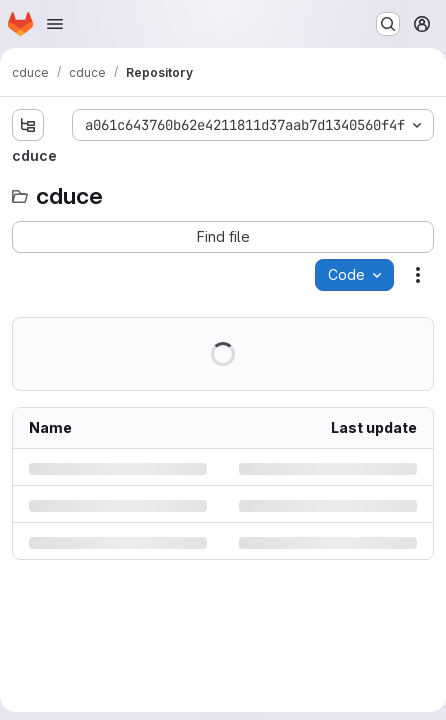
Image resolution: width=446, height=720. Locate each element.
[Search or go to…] (388, 24)
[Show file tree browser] (28, 125)
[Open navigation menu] (55, 24)
